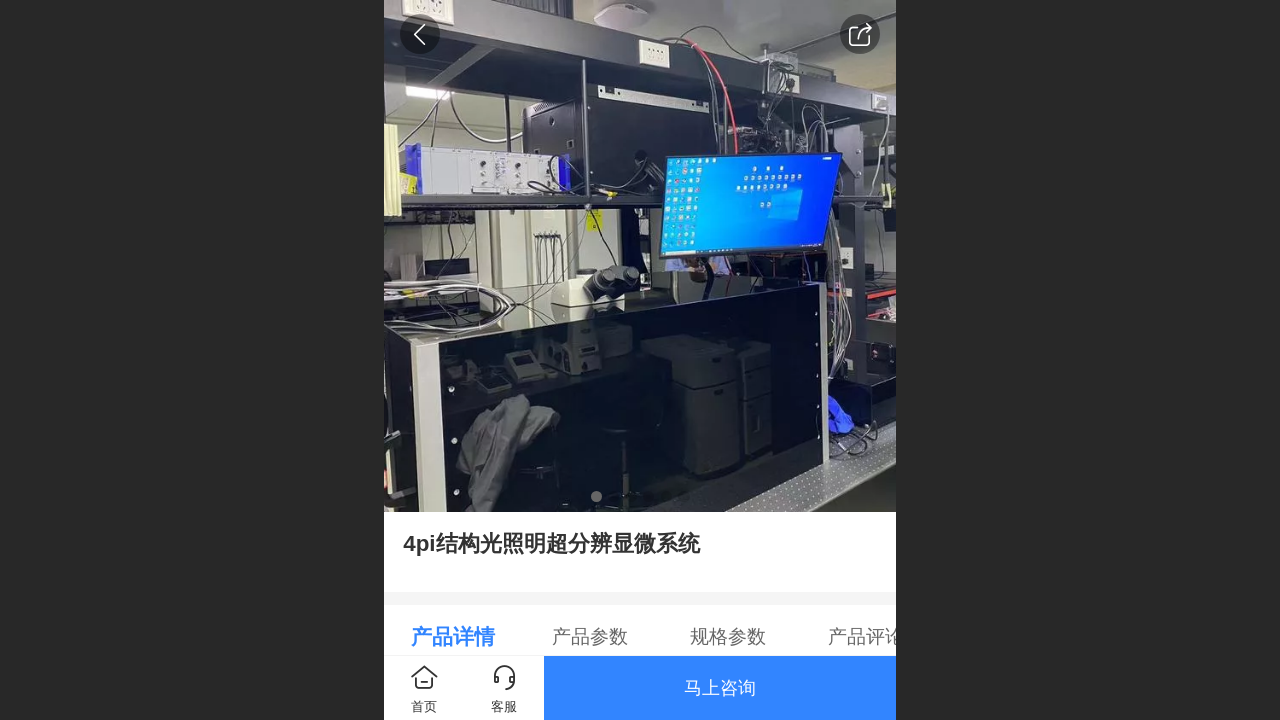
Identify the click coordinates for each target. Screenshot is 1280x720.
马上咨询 (720, 688)
